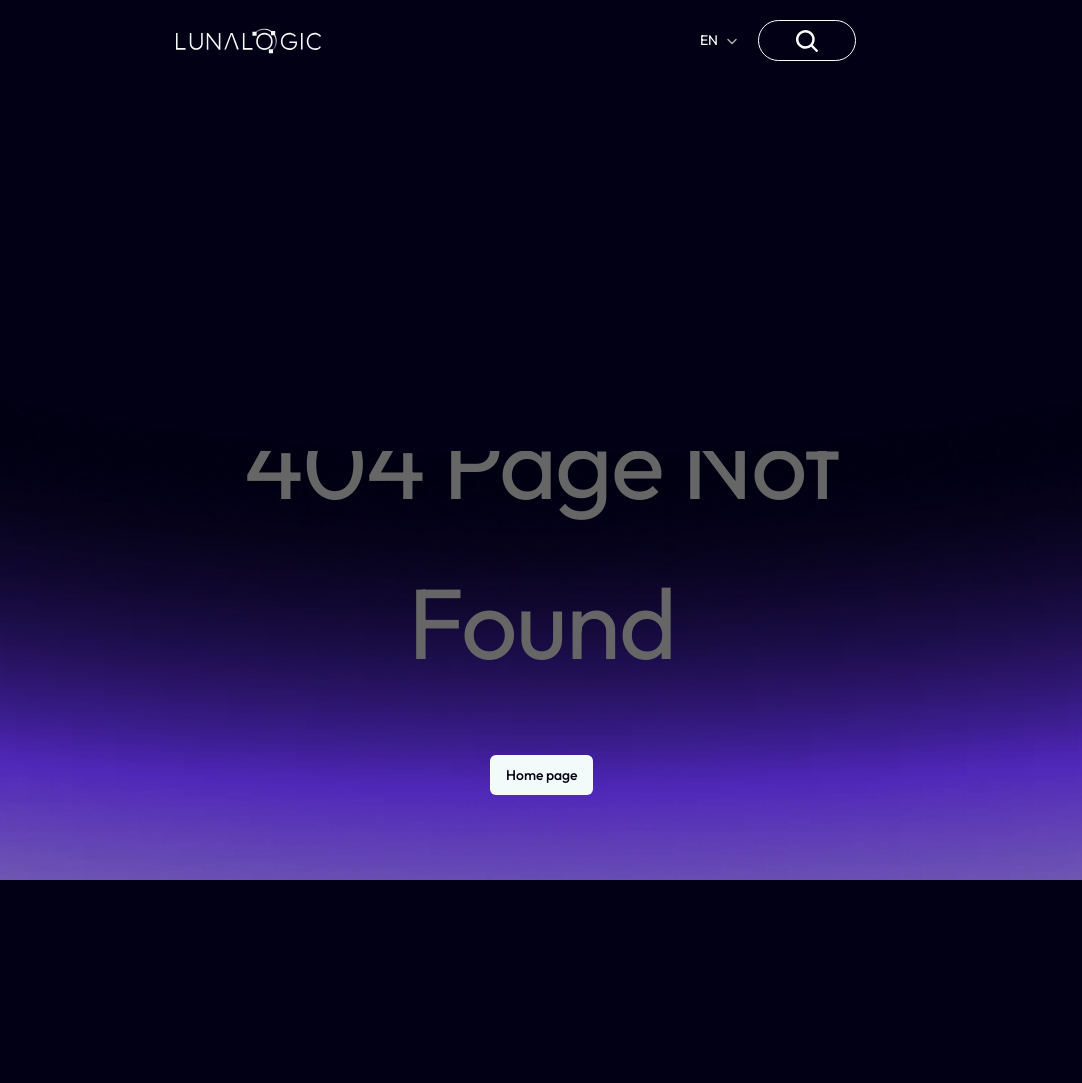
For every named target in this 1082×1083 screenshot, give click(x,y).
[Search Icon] (807, 41)
